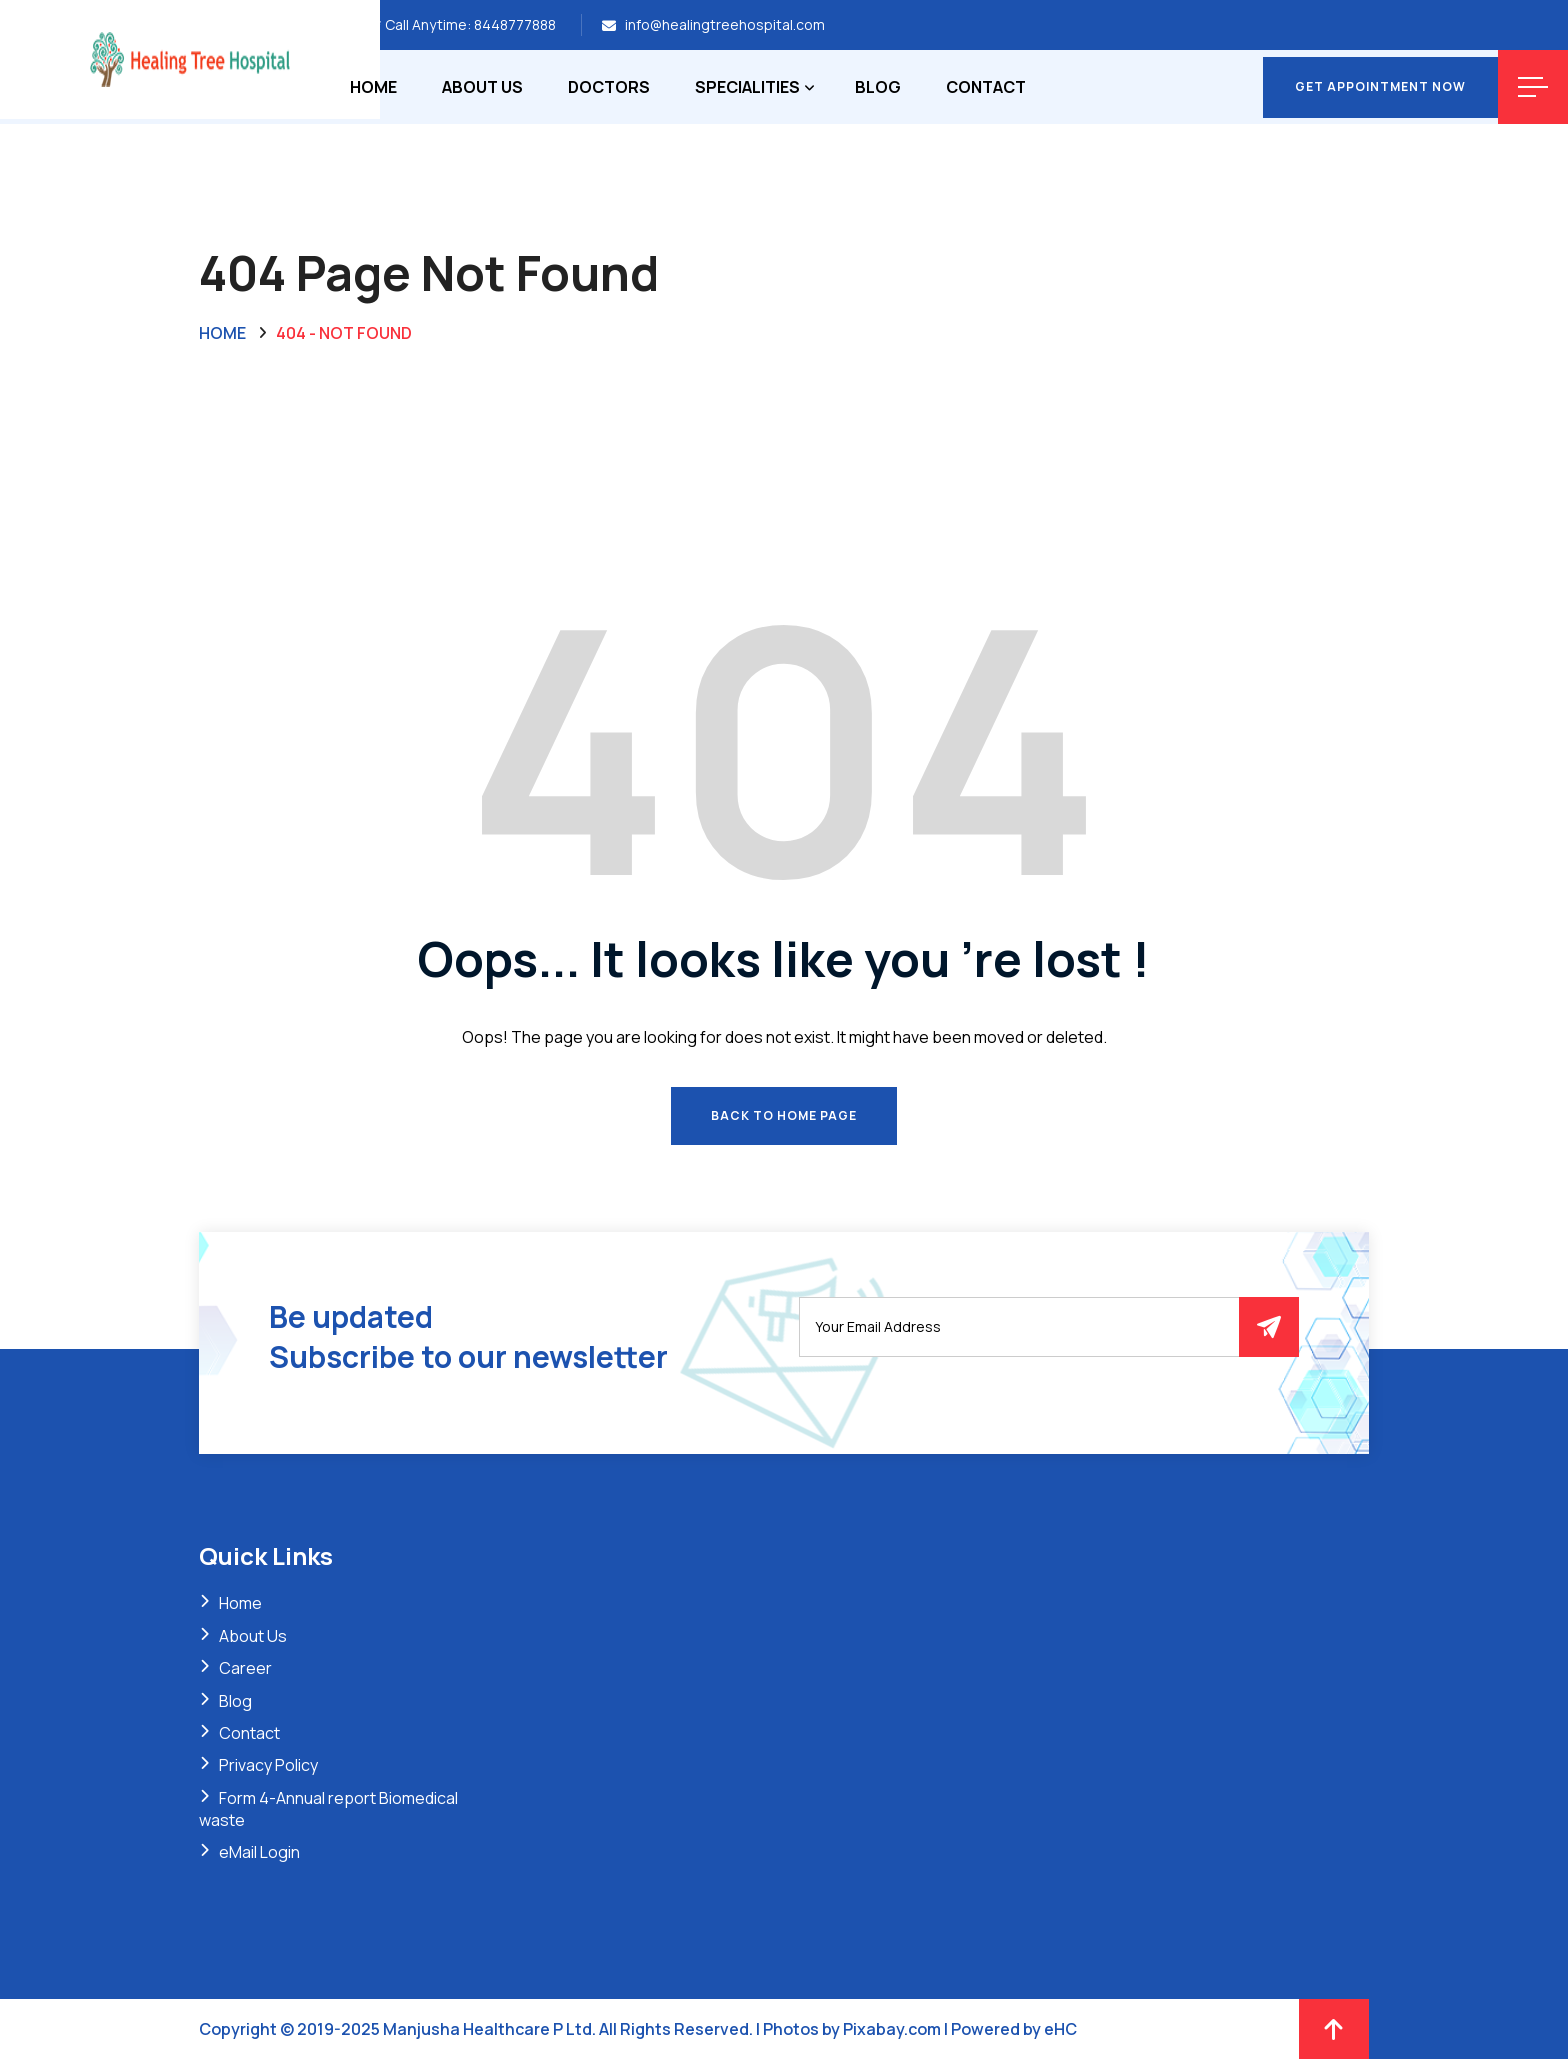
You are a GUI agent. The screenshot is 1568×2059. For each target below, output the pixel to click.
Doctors (609, 87)
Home (373, 87)
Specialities (747, 87)
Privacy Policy (268, 1765)
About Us (482, 87)
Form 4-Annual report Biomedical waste (328, 1809)
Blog (878, 87)
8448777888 (515, 24)
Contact (986, 87)
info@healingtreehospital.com (725, 24)
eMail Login (259, 1852)
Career (245, 1668)
